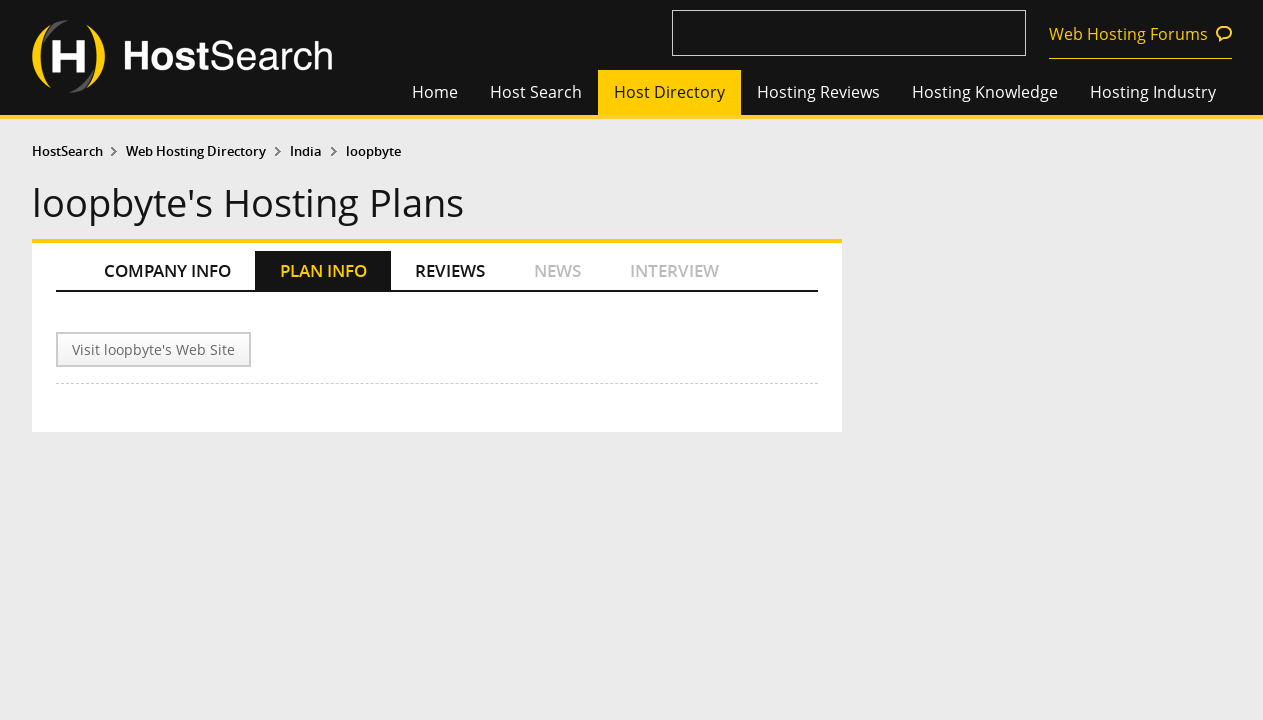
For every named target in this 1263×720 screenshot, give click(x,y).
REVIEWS (450, 270)
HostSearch (67, 151)
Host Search (536, 92)
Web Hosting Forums (1128, 34)
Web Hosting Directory (196, 151)
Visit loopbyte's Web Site (153, 349)
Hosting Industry (1153, 92)
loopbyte (373, 151)
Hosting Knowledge (985, 92)
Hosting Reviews (818, 92)
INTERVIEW (674, 270)
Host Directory (669, 92)
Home (435, 92)
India (306, 151)
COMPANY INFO (167, 270)
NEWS (557, 270)
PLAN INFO (323, 270)
